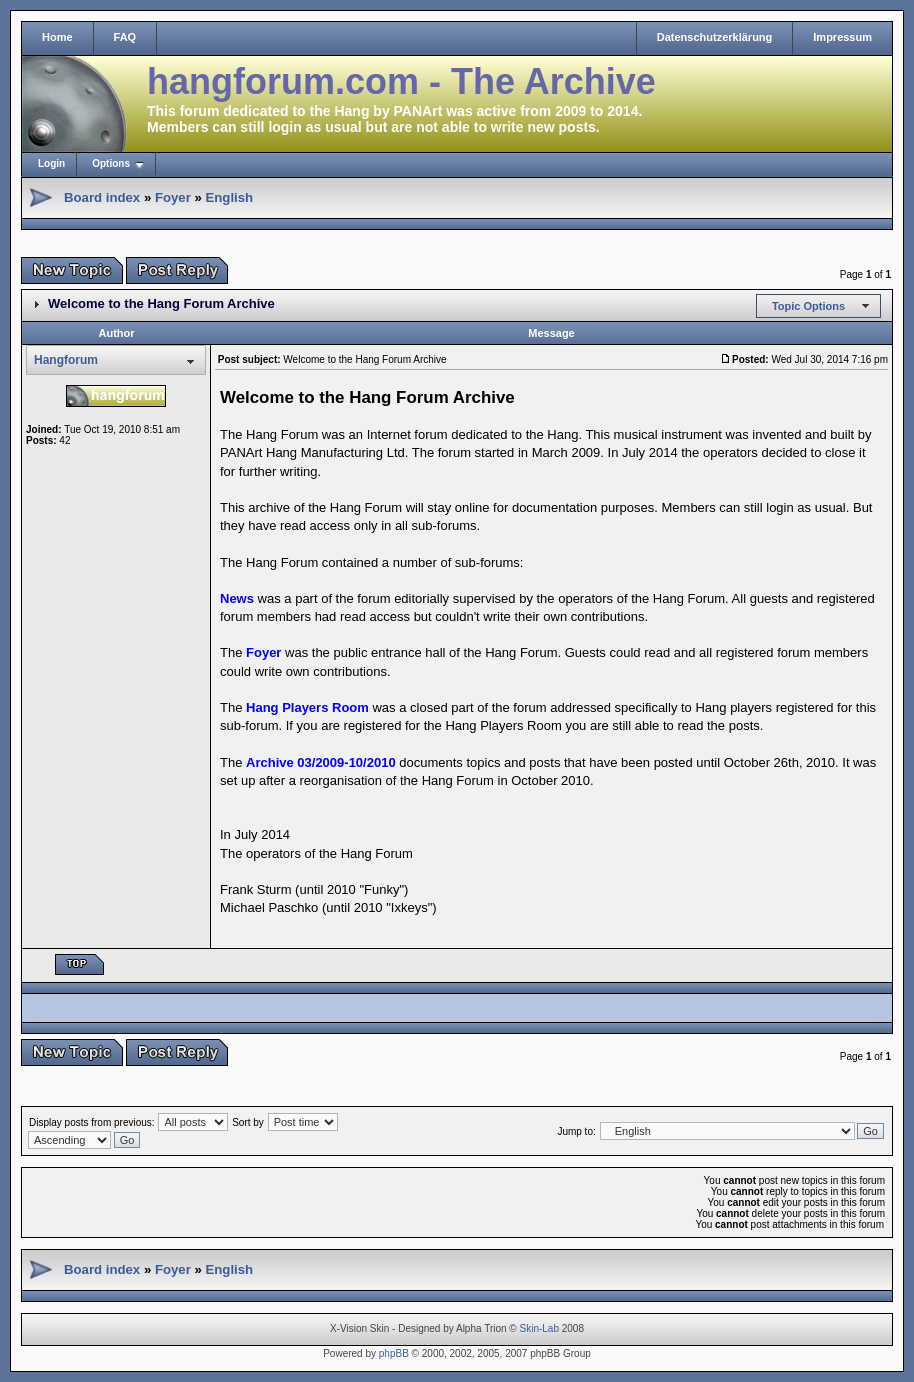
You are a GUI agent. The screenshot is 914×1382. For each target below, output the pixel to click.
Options (111, 163)
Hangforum (66, 360)
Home (57, 37)
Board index (102, 197)
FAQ (125, 37)
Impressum (842, 37)
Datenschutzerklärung (715, 37)
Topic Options (808, 306)
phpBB (394, 1353)
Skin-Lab (539, 1328)
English (229, 197)
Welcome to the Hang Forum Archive (161, 303)
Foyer (173, 197)
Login (51, 163)
